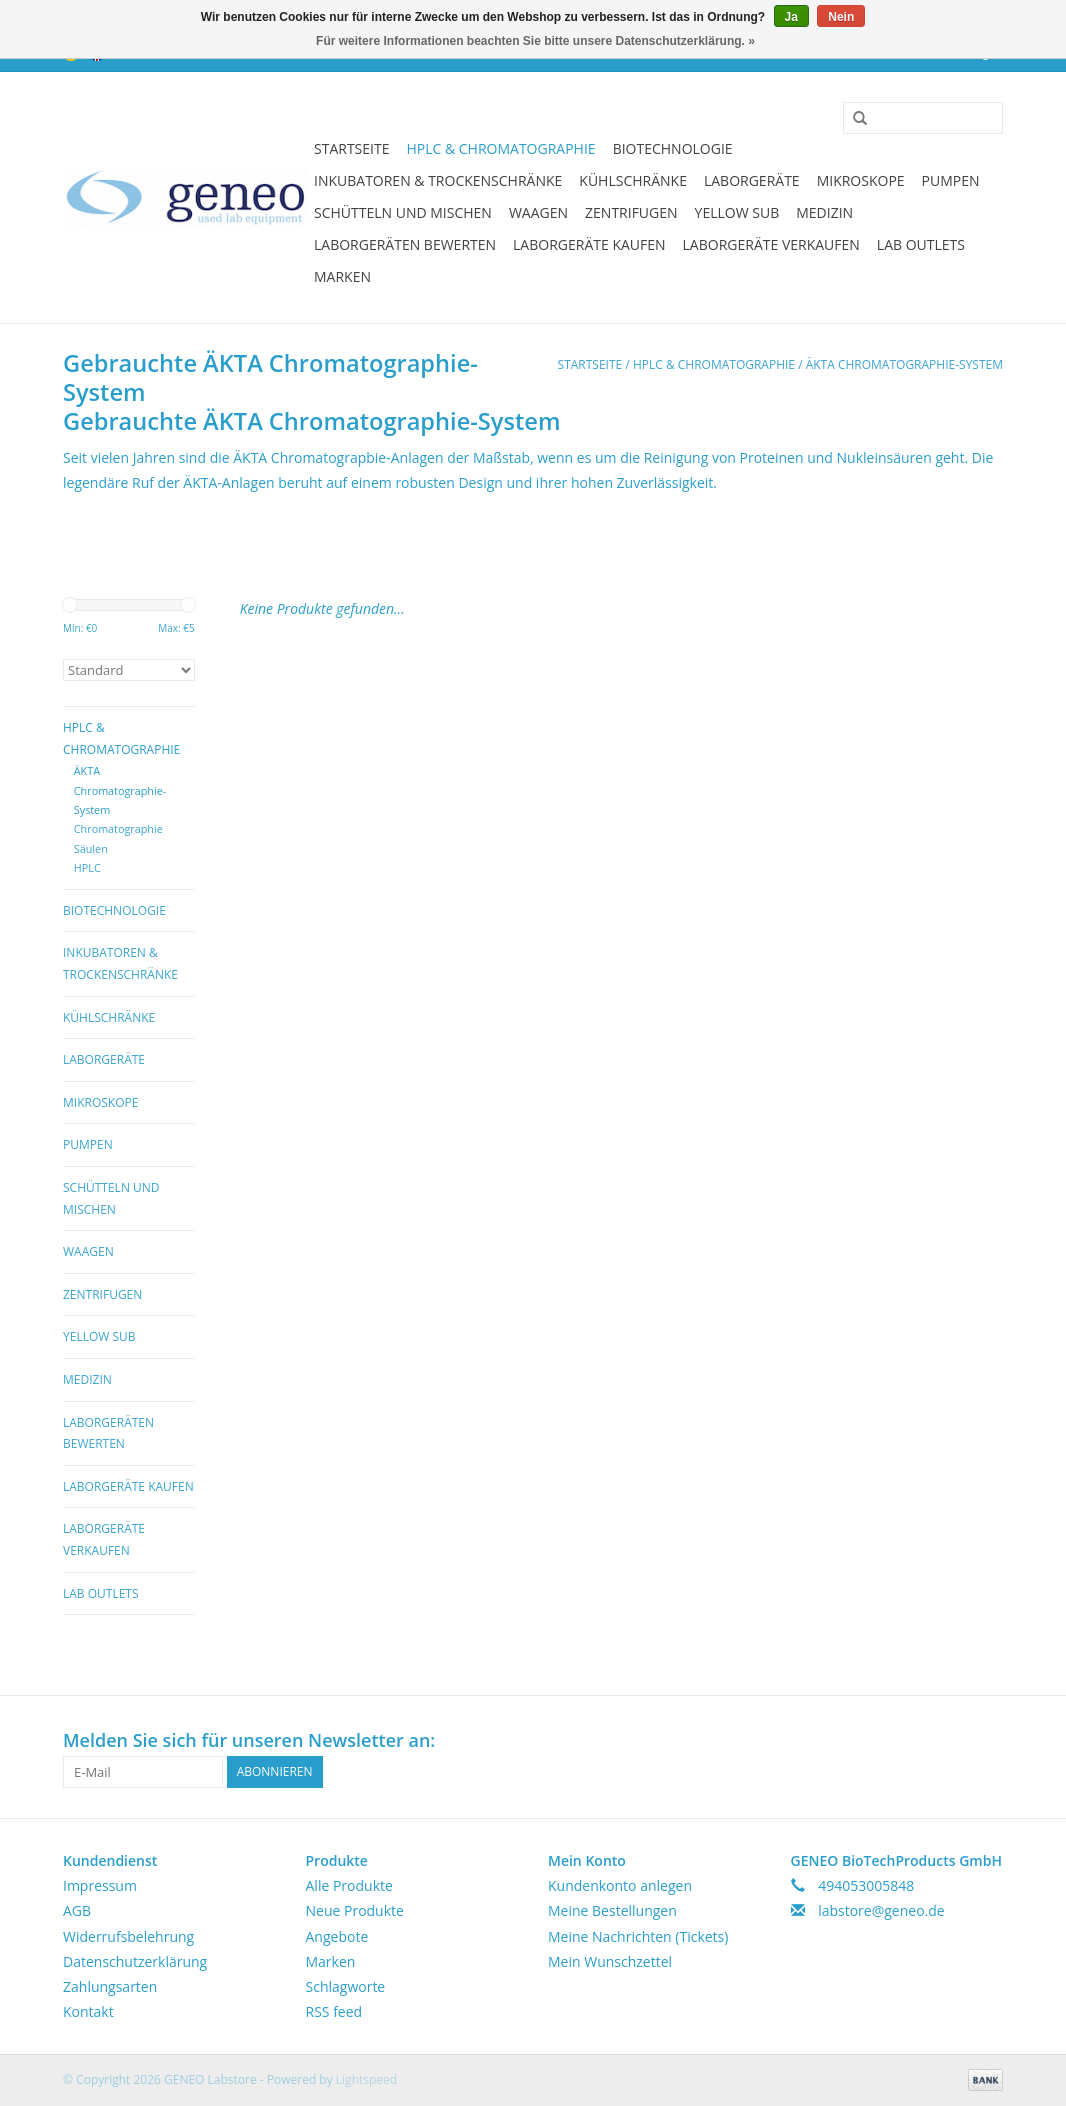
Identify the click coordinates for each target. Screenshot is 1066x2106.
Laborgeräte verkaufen (771, 244)
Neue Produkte (355, 1910)
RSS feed (334, 2011)
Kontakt (88, 2011)
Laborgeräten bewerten (405, 244)
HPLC (87, 867)
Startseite (351, 148)
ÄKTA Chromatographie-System (904, 364)
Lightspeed (366, 2079)
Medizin (824, 212)
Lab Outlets (921, 244)
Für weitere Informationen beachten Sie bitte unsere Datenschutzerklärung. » (535, 41)
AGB (77, 1910)
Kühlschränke (633, 180)
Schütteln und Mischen (403, 212)
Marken (342, 276)
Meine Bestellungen (612, 1910)
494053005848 (866, 1885)
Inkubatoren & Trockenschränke (438, 180)
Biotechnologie (673, 148)
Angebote (337, 1936)
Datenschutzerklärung (135, 1961)
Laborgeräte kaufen (589, 244)
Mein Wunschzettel (610, 1961)
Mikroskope (861, 180)
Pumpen (951, 180)
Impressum (100, 1885)
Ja (791, 17)
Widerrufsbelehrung (128, 1936)
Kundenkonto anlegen (620, 1885)
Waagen (538, 212)
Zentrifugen (631, 212)
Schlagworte (346, 1986)
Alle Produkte (349, 1885)
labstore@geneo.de (881, 1910)
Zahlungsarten (110, 1986)
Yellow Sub (737, 212)
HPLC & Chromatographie (500, 148)
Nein (841, 17)
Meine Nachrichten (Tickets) (638, 1936)
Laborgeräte (752, 180)
